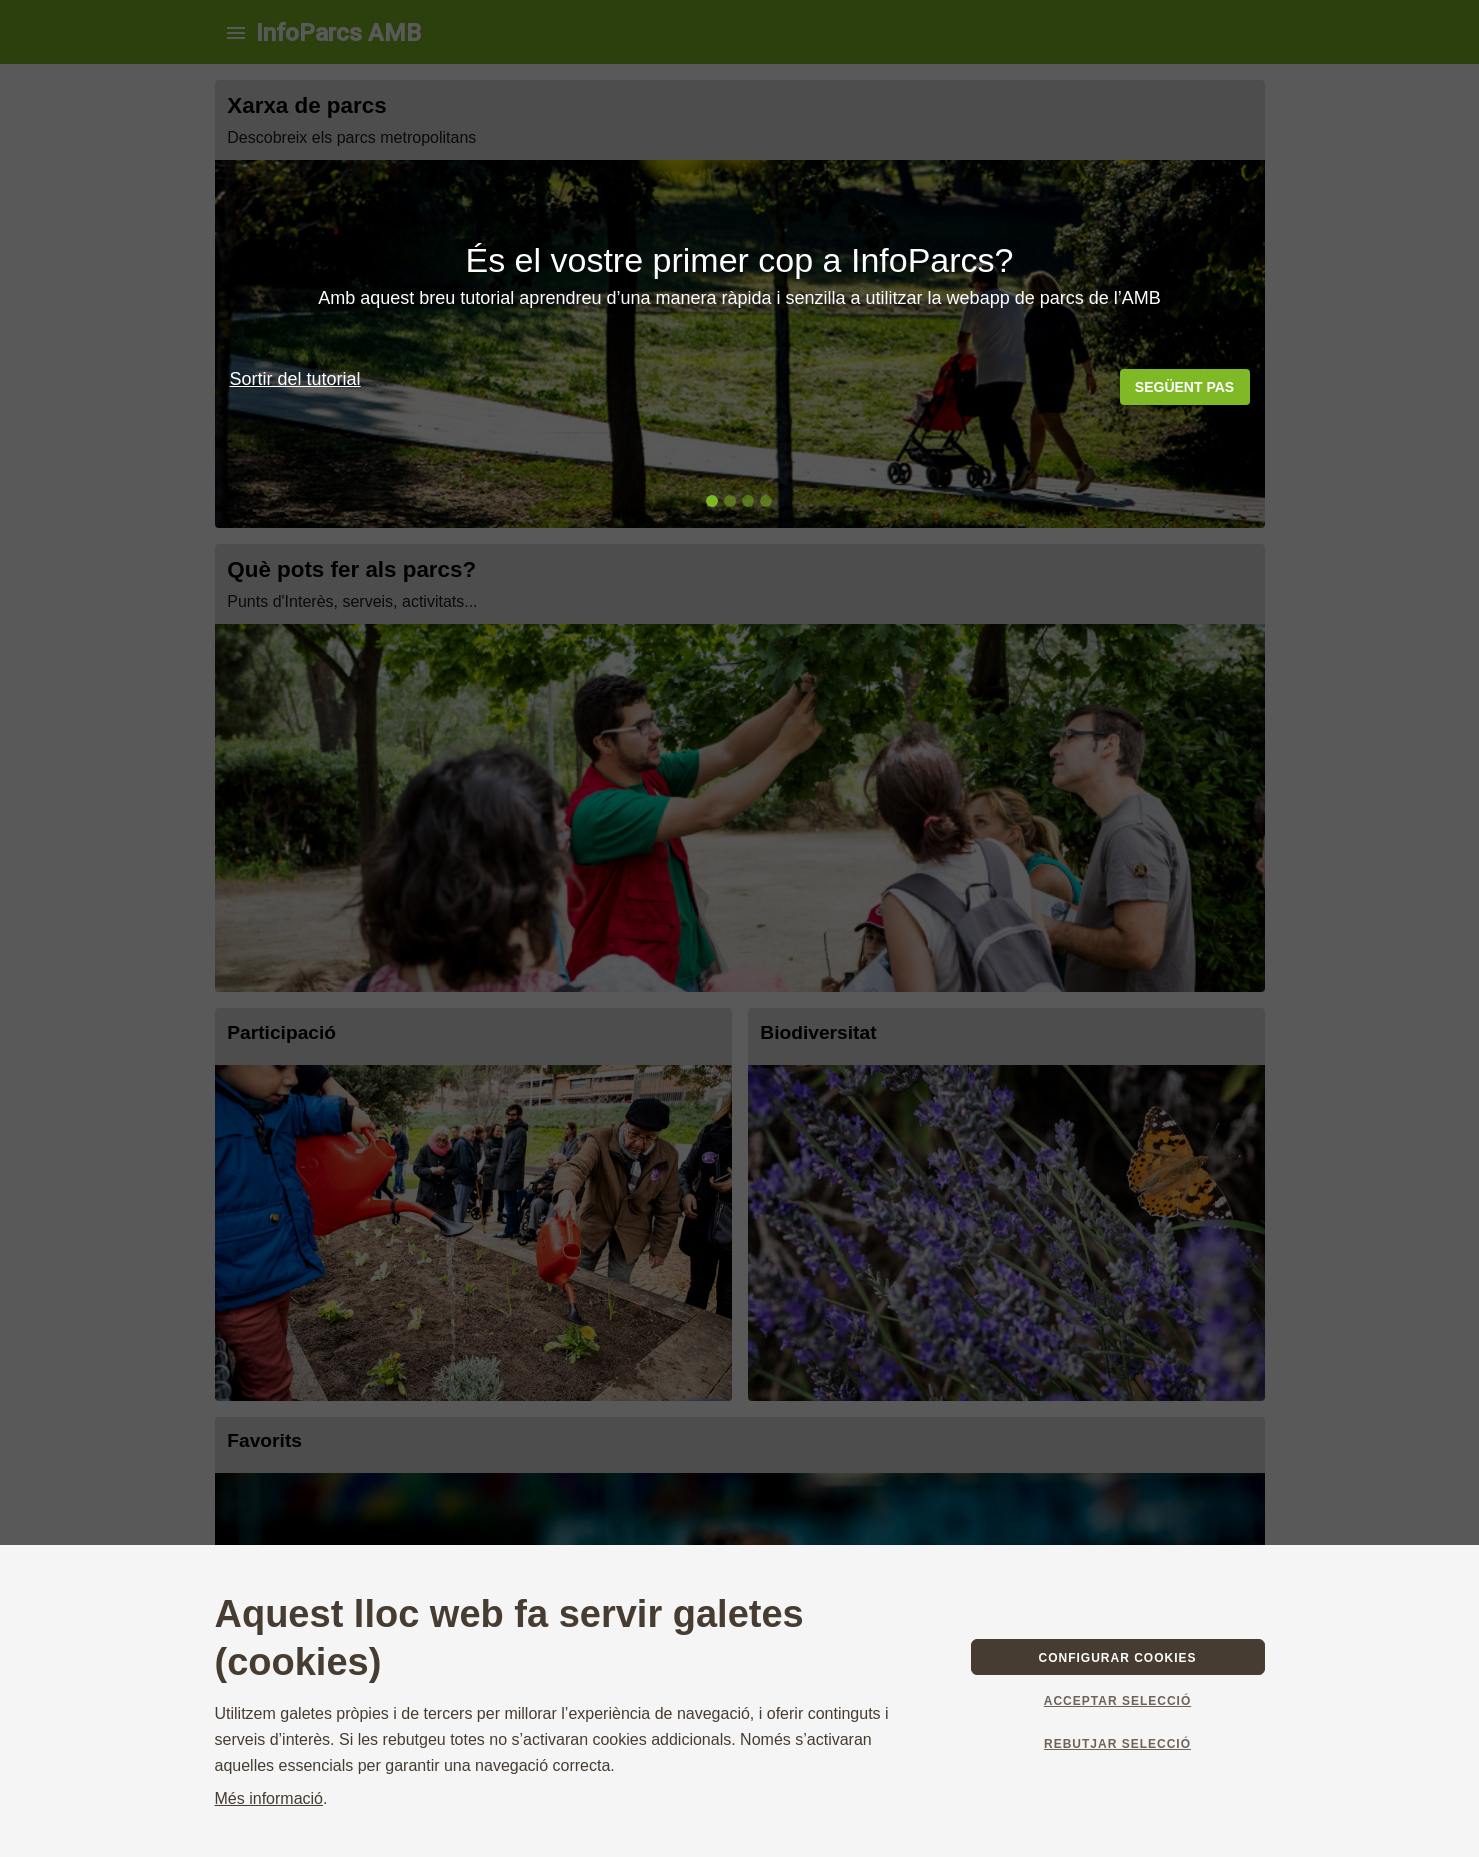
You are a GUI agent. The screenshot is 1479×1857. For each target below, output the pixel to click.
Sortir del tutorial (295, 379)
